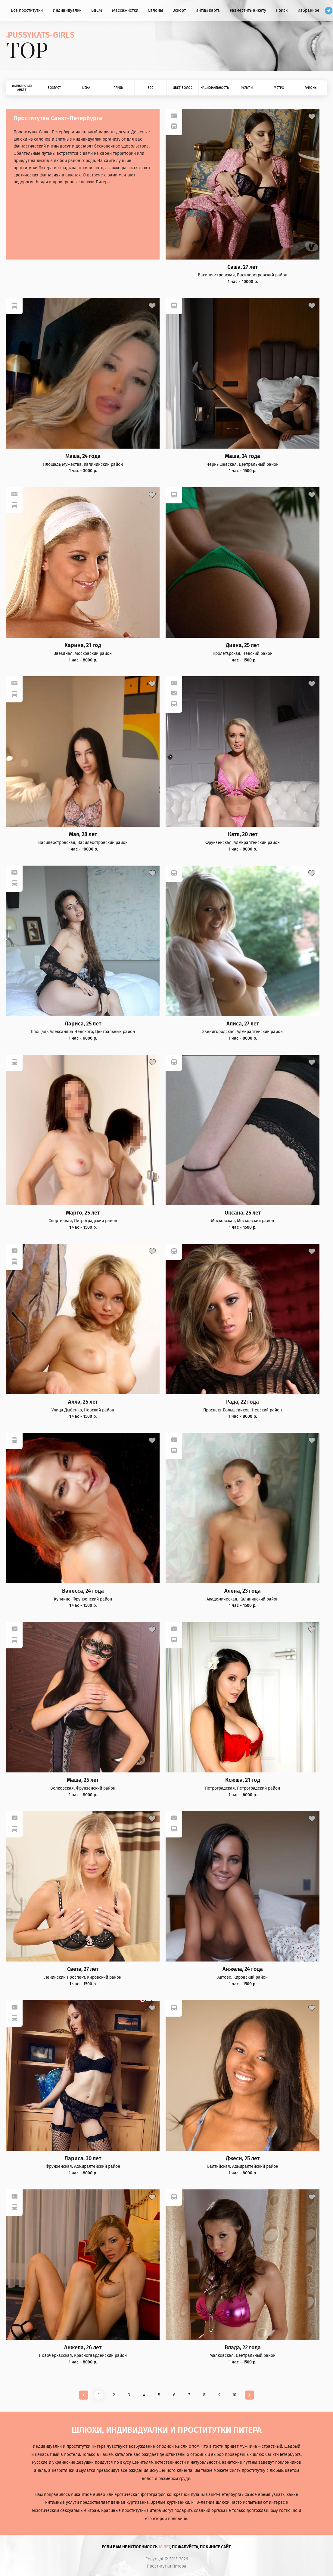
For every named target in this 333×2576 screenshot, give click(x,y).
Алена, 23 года (242, 1591)
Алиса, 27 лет (242, 1024)
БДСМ (96, 10)
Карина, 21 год (82, 645)
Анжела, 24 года (243, 1969)
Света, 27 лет (82, 1969)
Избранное (308, 10)
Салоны (155, 10)
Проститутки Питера (166, 2566)
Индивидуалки (67, 10)
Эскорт (179, 10)
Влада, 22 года (243, 2347)
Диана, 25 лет (242, 645)
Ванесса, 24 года (83, 1591)
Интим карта (207, 10)
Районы (311, 88)
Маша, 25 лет (83, 1780)
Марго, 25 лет (83, 1213)
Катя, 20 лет (242, 834)
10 (234, 2394)
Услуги (247, 88)
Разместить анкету (248, 10)
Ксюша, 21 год (242, 1780)
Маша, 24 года (83, 456)
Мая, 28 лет (83, 834)
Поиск (282, 10)
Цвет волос (182, 88)
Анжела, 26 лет (82, 2347)
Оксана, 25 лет (243, 1213)
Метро (279, 88)
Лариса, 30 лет (82, 2158)
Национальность (215, 88)
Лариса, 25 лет (83, 1024)
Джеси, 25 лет (243, 2158)
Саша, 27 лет (242, 267)
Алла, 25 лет (83, 1402)
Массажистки (125, 10)
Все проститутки (27, 10)
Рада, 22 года (242, 1402)
